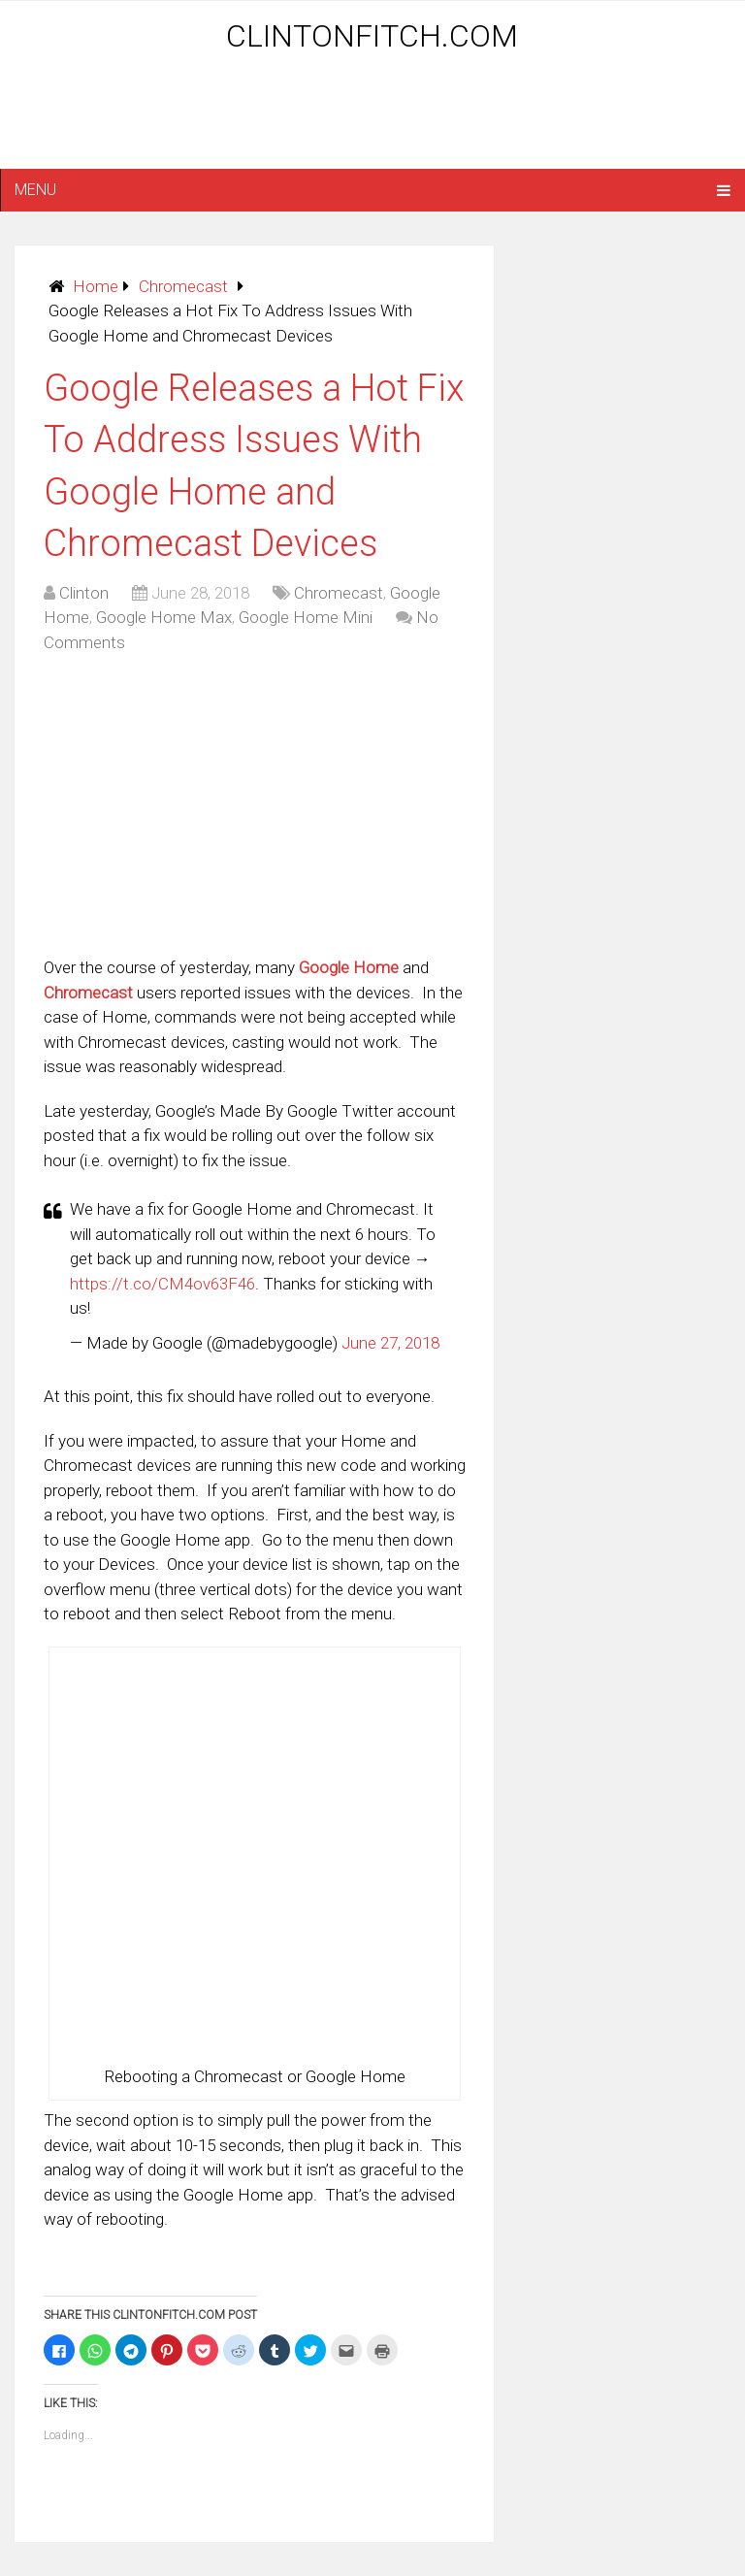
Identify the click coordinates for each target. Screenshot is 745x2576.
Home (95, 286)
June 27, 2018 (390, 1343)
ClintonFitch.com (372, 35)
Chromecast (183, 286)
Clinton (84, 593)
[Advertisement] (372, 118)
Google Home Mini (305, 617)
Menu (35, 189)
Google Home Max (164, 617)
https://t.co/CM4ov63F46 (162, 1283)
